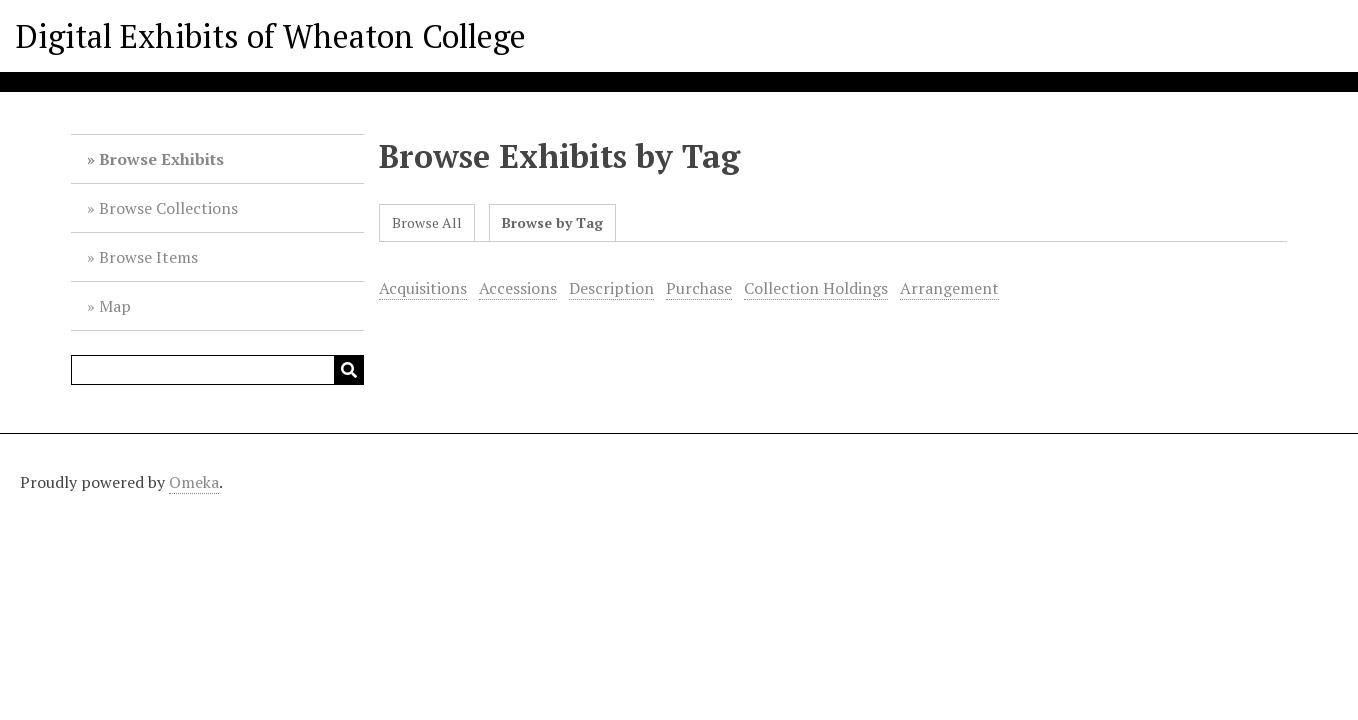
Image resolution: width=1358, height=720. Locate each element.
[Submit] (349, 370)
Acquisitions (423, 288)
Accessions (518, 288)
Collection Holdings (816, 288)
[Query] (217, 370)
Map (115, 306)
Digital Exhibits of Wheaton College (271, 36)
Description (611, 288)
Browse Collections (168, 208)
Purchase (699, 288)
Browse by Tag (552, 222)
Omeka (194, 482)
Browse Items (148, 257)
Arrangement (949, 288)
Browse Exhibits (161, 159)
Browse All (427, 222)
